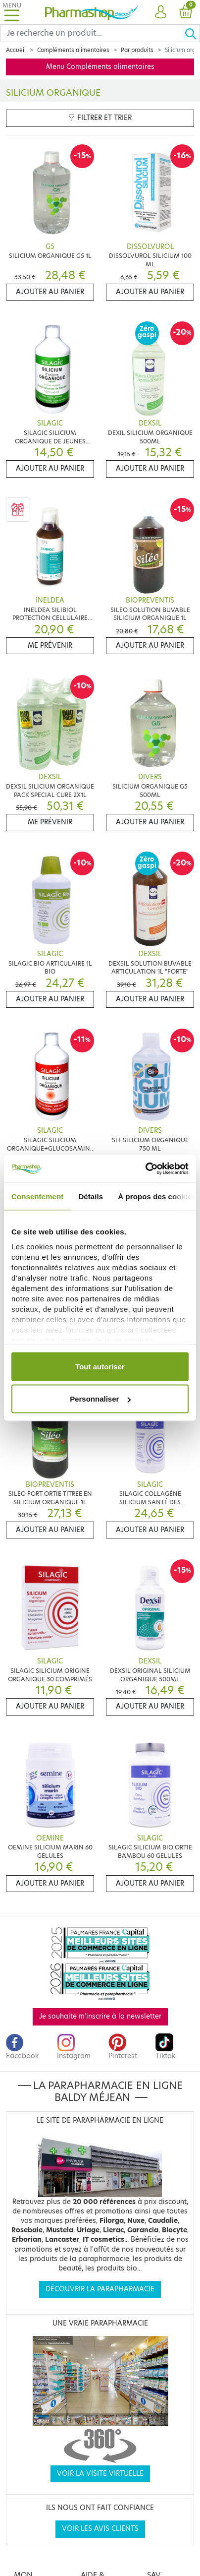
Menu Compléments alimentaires (100, 66)
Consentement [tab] (37, 1196)
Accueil (16, 50)
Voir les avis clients (100, 2528)
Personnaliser (100, 1399)
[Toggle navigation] (12, 12)
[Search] (92, 33)
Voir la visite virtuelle (100, 2473)
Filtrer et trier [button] (100, 118)
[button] (160, 12)
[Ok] (192, 33)
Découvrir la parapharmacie (100, 2289)
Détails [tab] (90, 1196)
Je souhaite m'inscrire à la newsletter (100, 2016)
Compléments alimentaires (73, 50)
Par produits (137, 50)
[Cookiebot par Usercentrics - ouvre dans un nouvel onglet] (145, 1169)
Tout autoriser (100, 1366)
